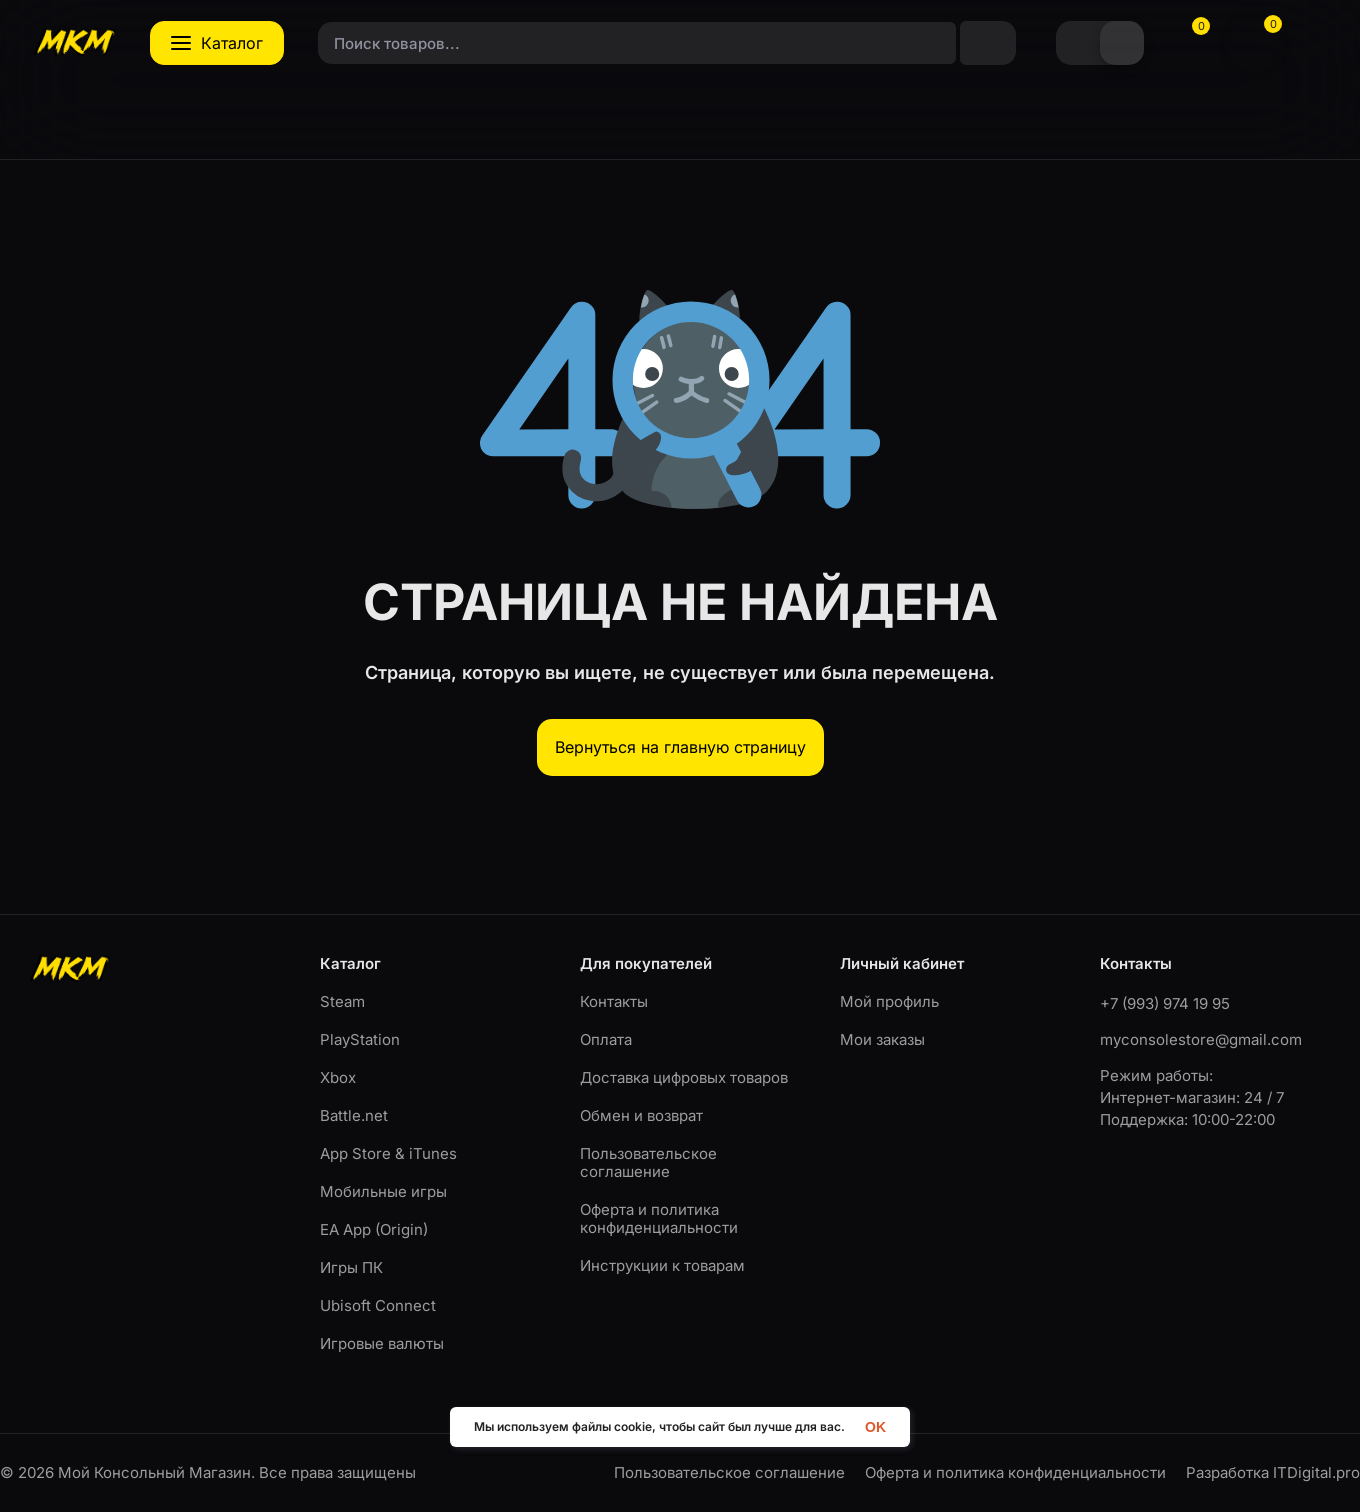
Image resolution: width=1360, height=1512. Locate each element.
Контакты (614, 1001)
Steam (342, 1001)
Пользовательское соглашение (648, 1162)
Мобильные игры (383, 1191)
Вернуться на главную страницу (680, 747)
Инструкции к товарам (662, 1265)
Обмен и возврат (641, 1115)
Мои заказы (882, 1039)
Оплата (606, 1039)
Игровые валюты (382, 1343)
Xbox (338, 1077)
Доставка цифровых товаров (684, 1077)
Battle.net (354, 1115)
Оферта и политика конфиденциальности (659, 1218)
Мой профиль (889, 1001)
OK (875, 1426)
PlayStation (360, 1039)
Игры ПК (351, 1267)
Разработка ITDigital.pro (1273, 1473)
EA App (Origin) (374, 1229)
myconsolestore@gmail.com (1201, 1039)
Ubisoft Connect (378, 1305)
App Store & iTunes (388, 1153)
